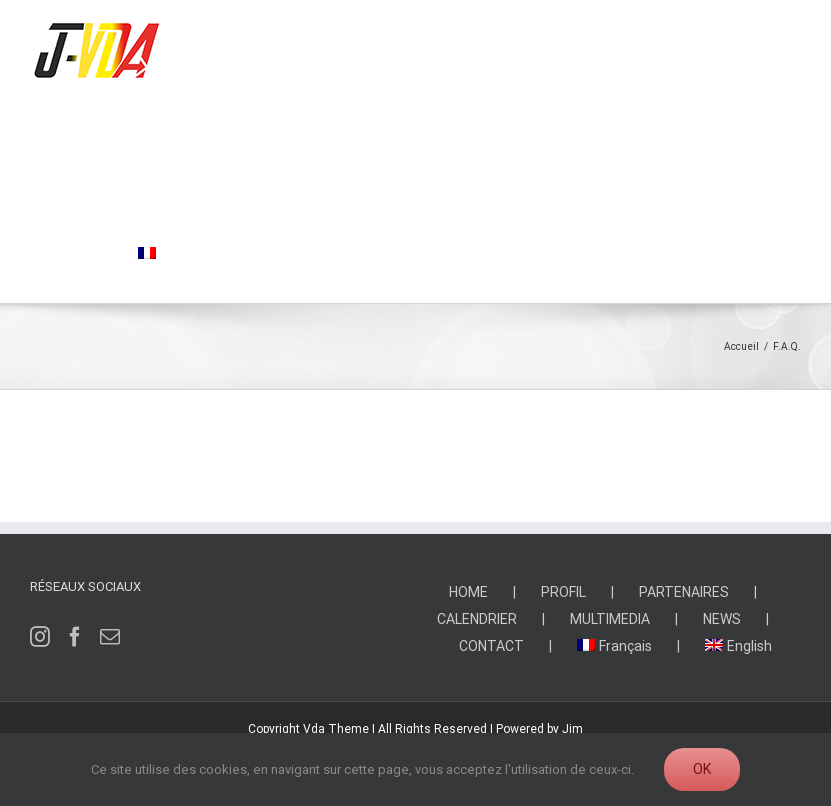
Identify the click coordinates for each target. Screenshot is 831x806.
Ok (702, 769)
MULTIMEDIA (610, 619)
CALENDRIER (477, 619)
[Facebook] (75, 637)
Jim (572, 729)
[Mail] (110, 637)
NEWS (722, 619)
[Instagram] (40, 637)
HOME (468, 592)
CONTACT (491, 646)
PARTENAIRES (684, 592)
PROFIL (563, 592)
